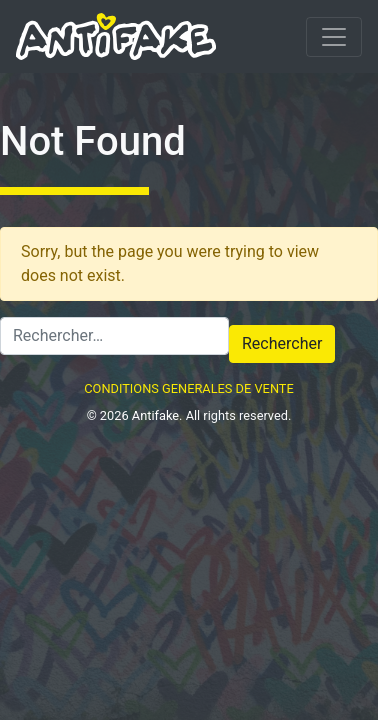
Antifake (155, 415)
